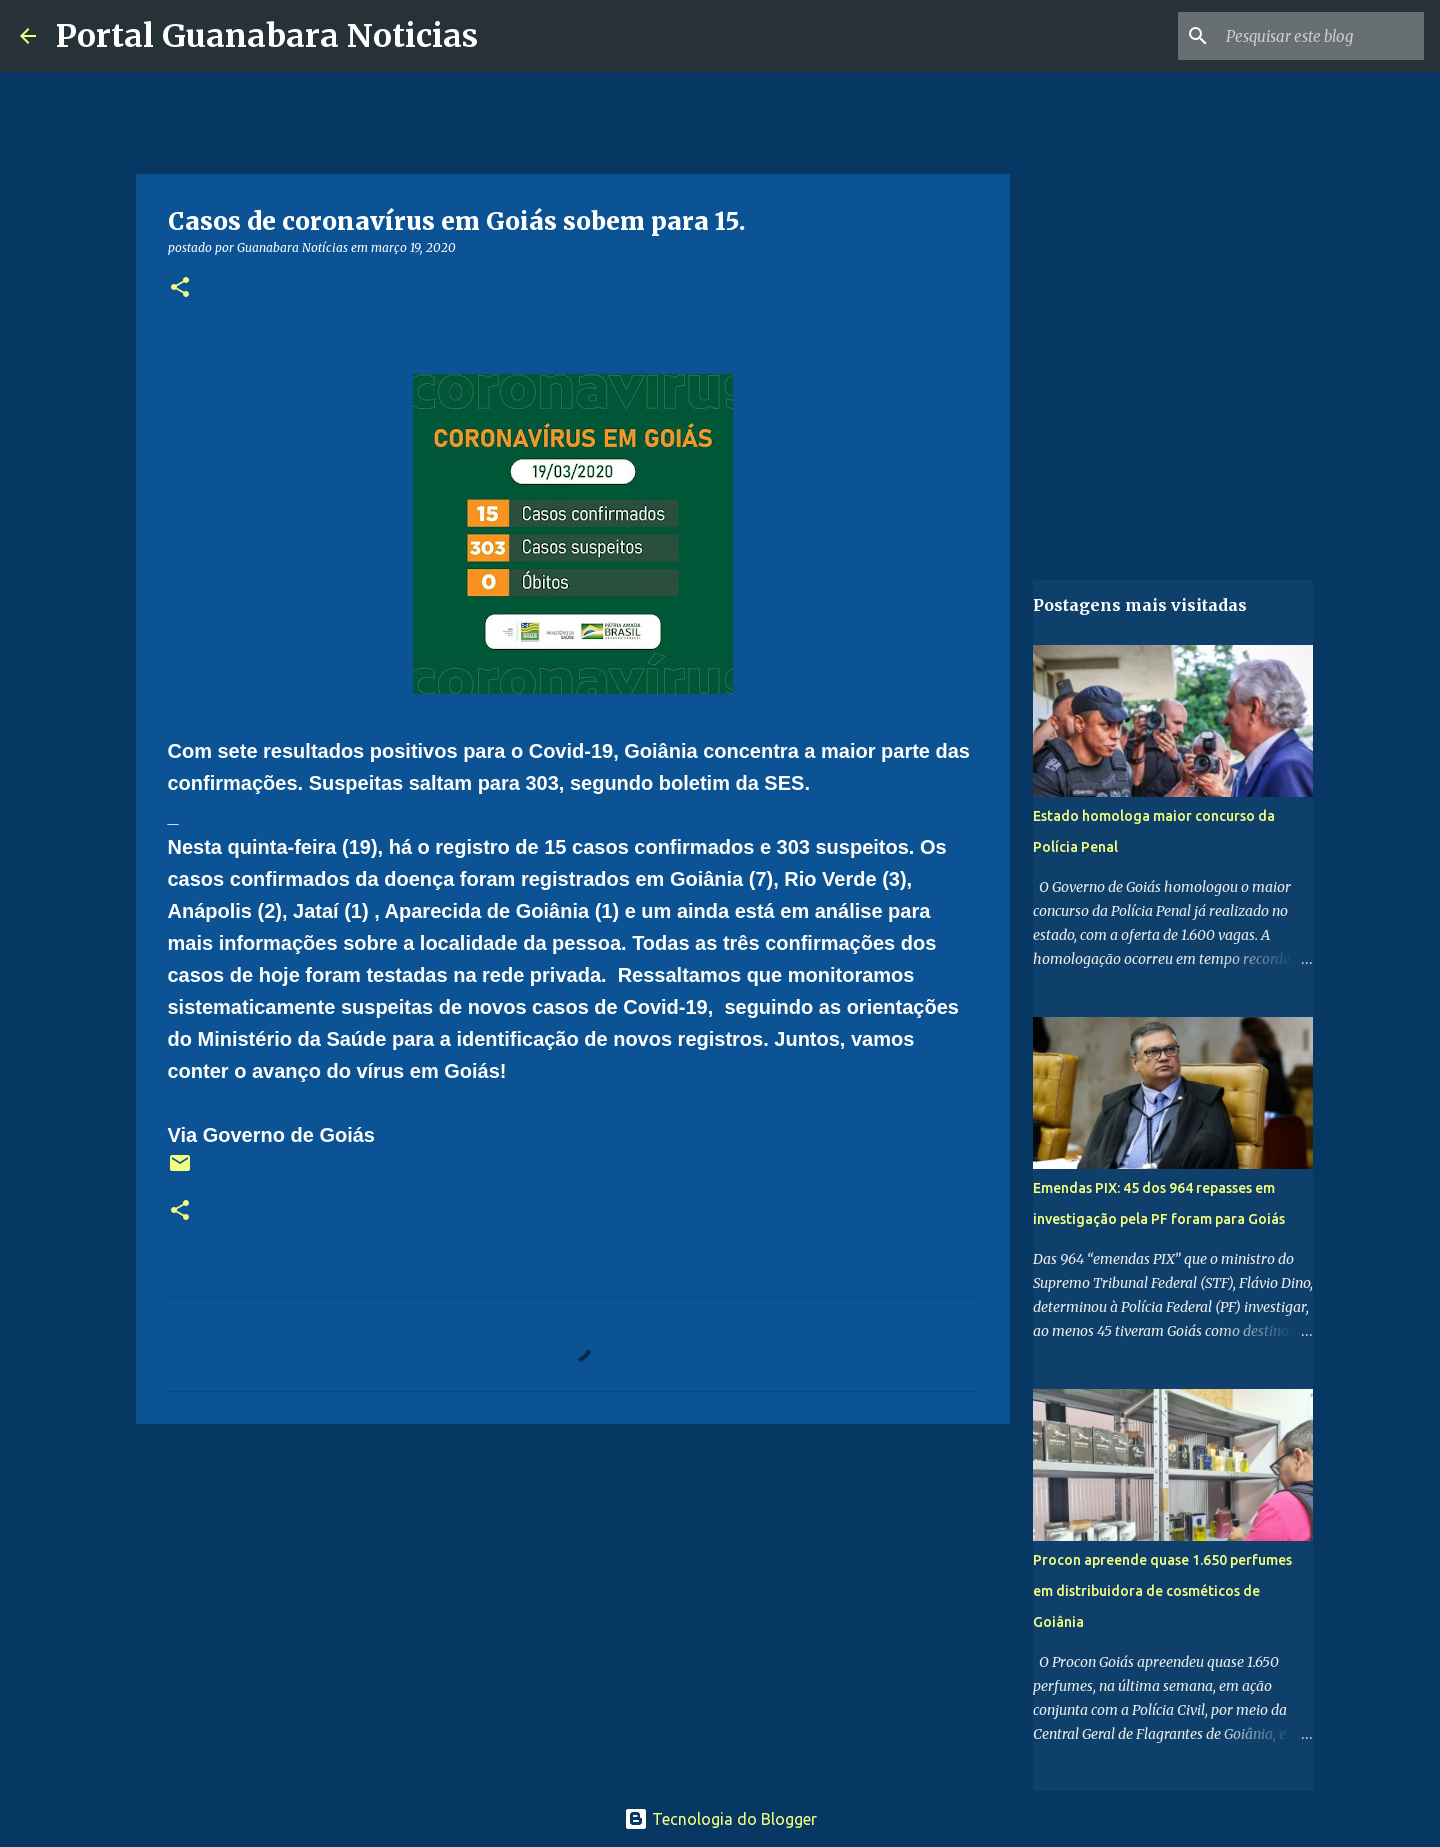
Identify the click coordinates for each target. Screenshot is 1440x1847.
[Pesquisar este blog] (1319, 36)
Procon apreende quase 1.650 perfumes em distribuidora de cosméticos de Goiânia (1162, 1591)
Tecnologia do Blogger (720, 1819)
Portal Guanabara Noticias (267, 36)
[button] (180, 288)
